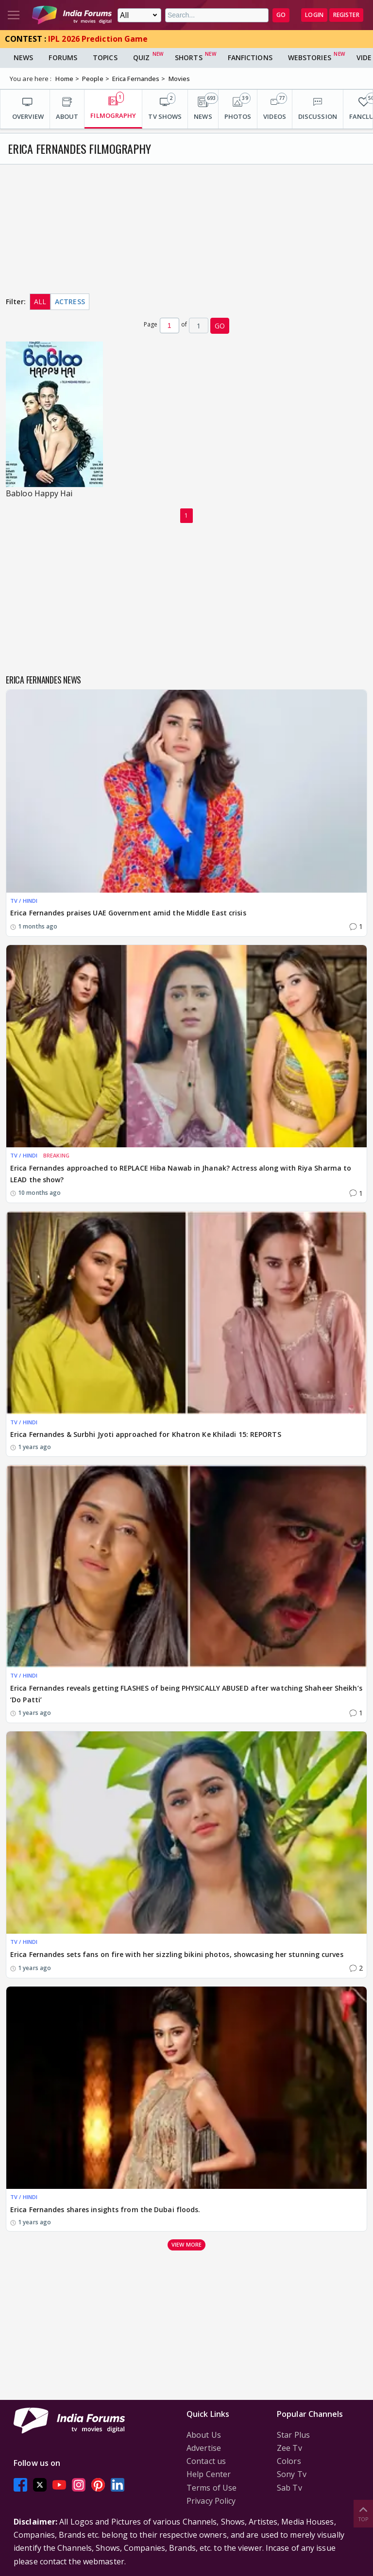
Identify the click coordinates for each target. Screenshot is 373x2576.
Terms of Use (211, 2487)
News (23, 57)
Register (346, 15)
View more (186, 2244)
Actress (70, 301)
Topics (105, 57)
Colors (289, 2461)
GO (281, 15)
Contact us (206, 2461)
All (40, 301)
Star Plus (293, 2434)
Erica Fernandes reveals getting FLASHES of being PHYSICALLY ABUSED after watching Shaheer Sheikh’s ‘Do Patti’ (186, 1693)
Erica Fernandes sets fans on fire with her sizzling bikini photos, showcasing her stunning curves (176, 1954)
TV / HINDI (23, 900)
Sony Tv (291, 2474)
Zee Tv (289, 2448)
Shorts (189, 57)
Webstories (309, 57)
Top (363, 2513)
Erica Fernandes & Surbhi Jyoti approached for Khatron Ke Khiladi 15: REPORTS (145, 1434)
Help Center (208, 2474)
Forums (63, 57)
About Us (203, 2434)
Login (314, 15)
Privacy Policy (211, 2500)
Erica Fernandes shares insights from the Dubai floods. (105, 2209)
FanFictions (250, 57)
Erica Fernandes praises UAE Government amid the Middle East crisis (128, 912)
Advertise (203, 2448)
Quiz (141, 57)
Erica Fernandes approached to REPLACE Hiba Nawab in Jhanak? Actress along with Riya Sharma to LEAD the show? (180, 1173)
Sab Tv (289, 2487)
